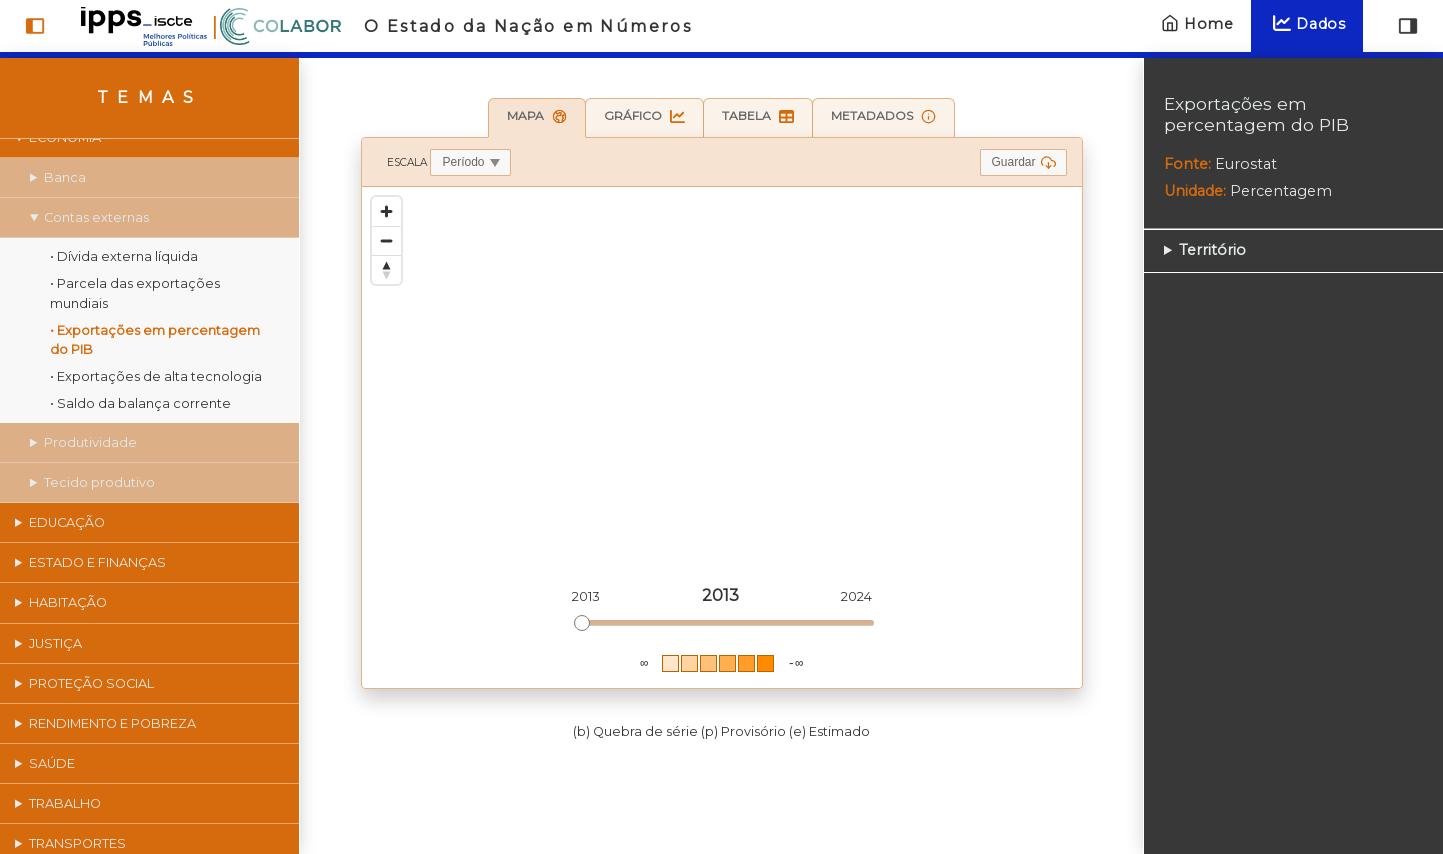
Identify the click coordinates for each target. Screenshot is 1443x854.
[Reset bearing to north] (386, 269)
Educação (67, 522)
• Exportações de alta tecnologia (156, 376)
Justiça (55, 643)
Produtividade (90, 442)
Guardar (1023, 162)
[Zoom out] (386, 240)
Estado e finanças (97, 562)
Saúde (52, 763)
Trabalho (65, 803)
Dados (1307, 23)
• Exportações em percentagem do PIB (155, 340)
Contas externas (96, 217)
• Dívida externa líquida (124, 256)
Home (1195, 23)
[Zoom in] (386, 211)
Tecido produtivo (99, 482)
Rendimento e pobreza (112, 723)
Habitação (68, 602)
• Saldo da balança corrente (140, 403)
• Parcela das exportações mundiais (135, 293)
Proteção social (91, 683)
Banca (65, 177)
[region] (722, 437)
